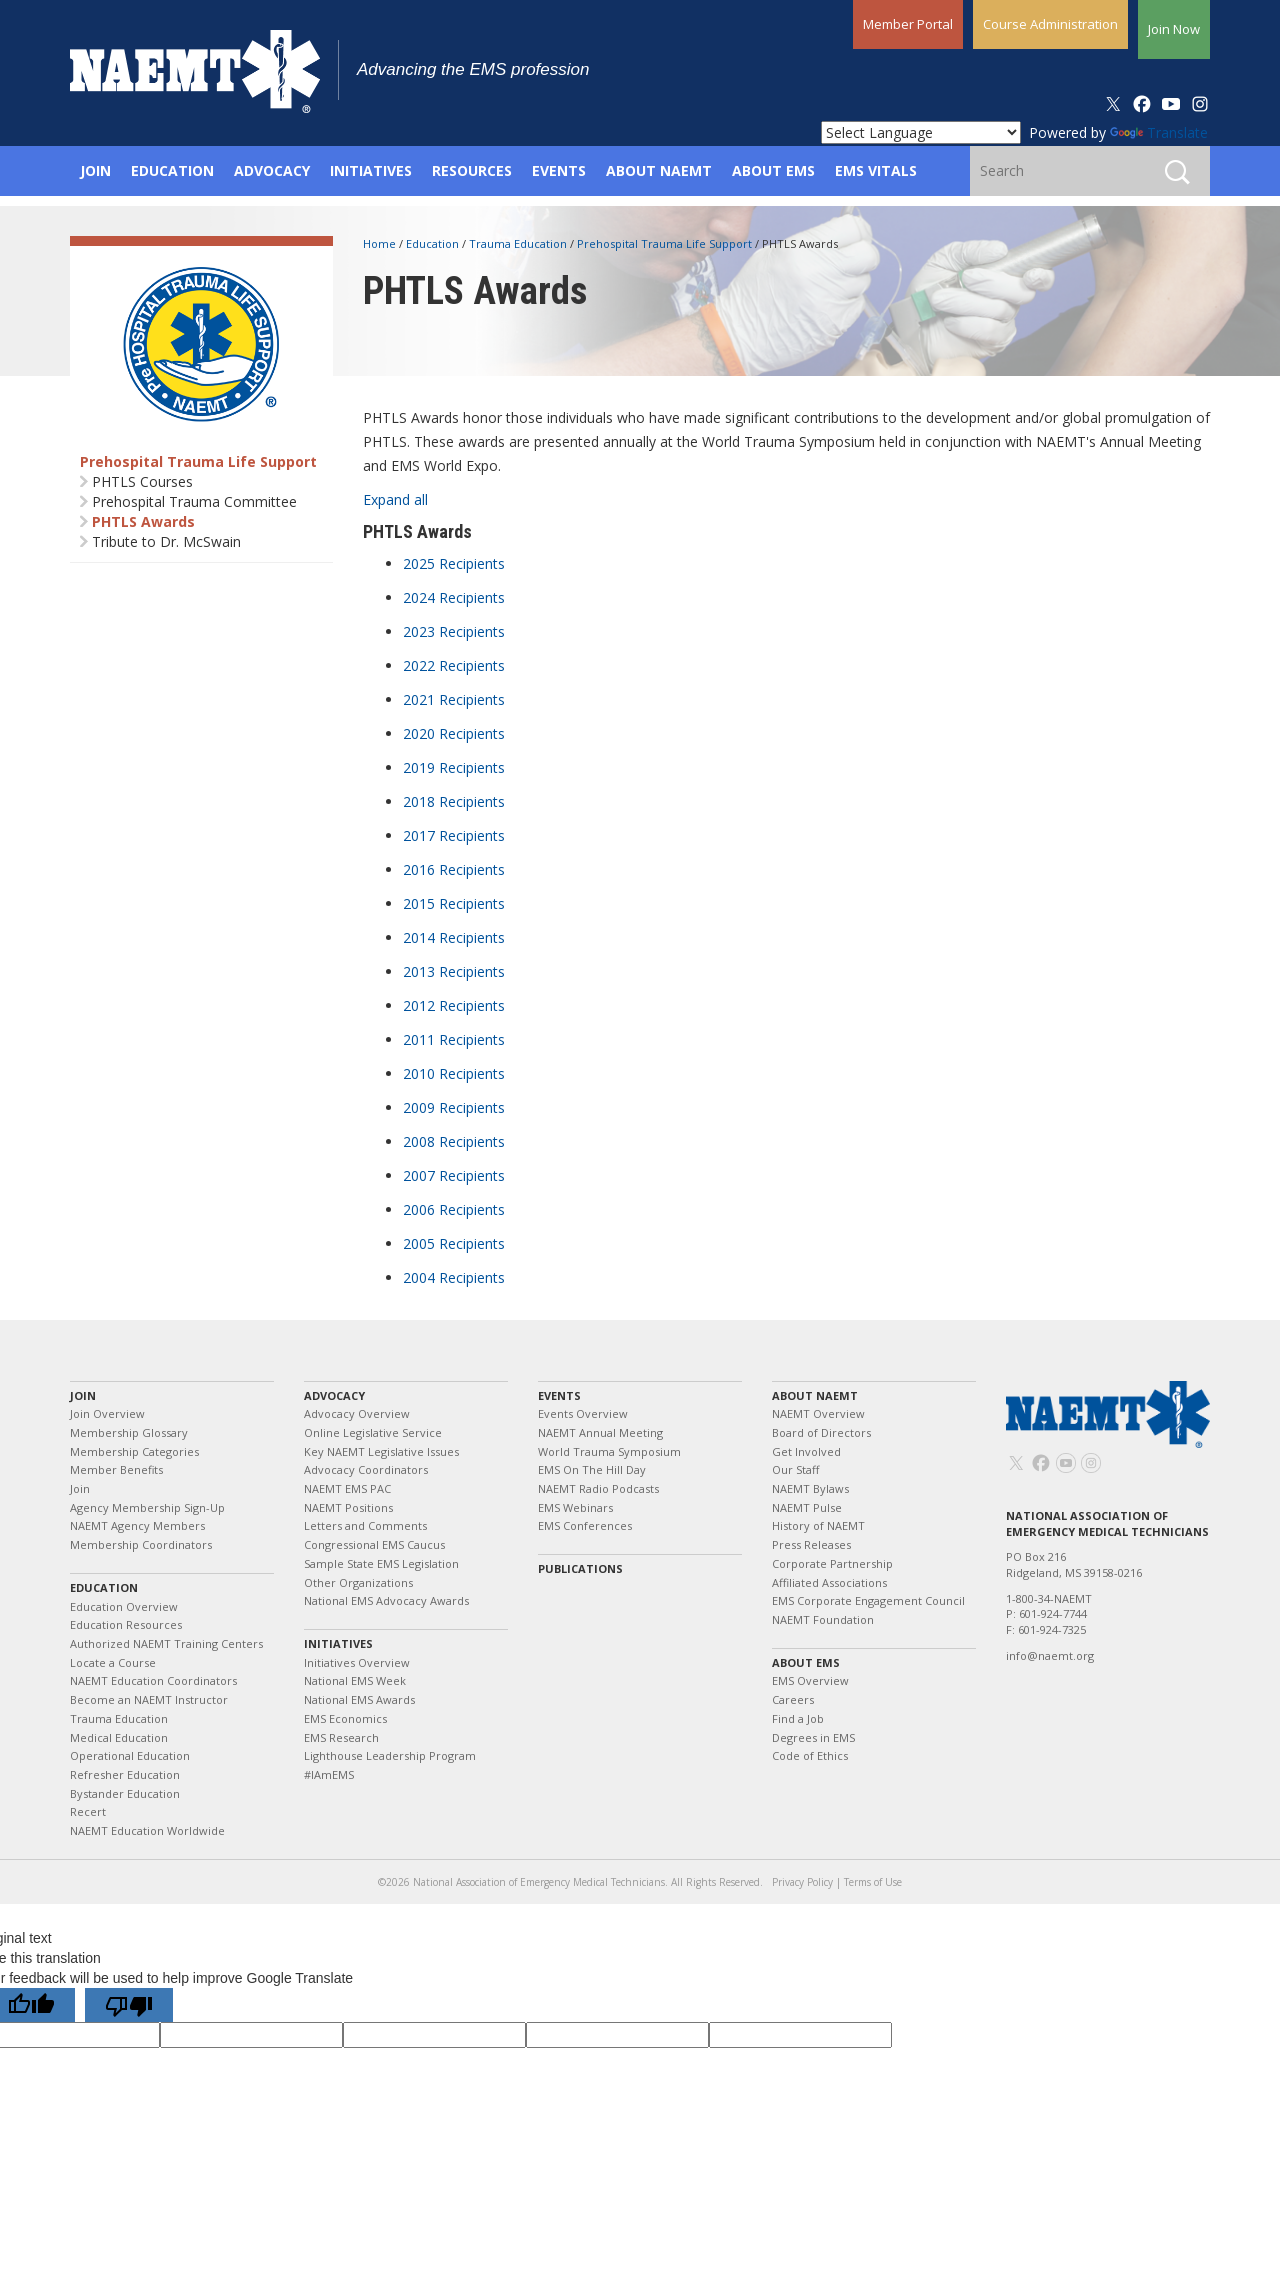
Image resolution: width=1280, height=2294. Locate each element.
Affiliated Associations (829, 1582)
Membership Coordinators (141, 1544)
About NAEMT (815, 1395)
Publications (580, 1568)
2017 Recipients (454, 835)
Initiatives (338, 1643)
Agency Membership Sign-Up (147, 1507)
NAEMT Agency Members (137, 1525)
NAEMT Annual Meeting (600, 1432)
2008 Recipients (454, 1141)
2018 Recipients (454, 801)
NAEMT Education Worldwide (147, 1830)
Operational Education (130, 1755)
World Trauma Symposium (609, 1451)
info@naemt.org (1050, 1655)
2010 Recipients (454, 1073)
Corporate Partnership (832, 1563)
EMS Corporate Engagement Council (868, 1600)
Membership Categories (134, 1451)
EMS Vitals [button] (876, 170)
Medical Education (119, 1737)
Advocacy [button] (272, 170)
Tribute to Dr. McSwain (166, 541)
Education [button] (172, 170)
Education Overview (124, 1606)
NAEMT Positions (348, 1507)
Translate (1159, 132)
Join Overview (107, 1413)
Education (434, 243)
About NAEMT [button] (659, 170)
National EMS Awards (359, 1699)
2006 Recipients (454, 1209)
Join (83, 1395)
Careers (793, 1699)
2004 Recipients (454, 1277)
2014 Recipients (454, 937)
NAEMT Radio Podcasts (598, 1488)
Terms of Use (873, 1882)
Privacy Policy (802, 1882)
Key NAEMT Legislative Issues (381, 1451)
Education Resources (126, 1624)
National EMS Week (355, 1680)
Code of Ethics (810, 1755)
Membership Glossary (129, 1432)
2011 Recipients (454, 1039)
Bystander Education (125, 1793)
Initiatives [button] (371, 170)
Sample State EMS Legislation (381, 1563)
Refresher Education (125, 1774)
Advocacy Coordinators (366, 1469)
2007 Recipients (454, 1175)
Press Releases (811, 1544)
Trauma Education (519, 243)
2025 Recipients (454, 563)
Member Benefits (116, 1469)
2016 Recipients (454, 869)
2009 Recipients (454, 1107)
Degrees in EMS (813, 1737)
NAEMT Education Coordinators (153, 1680)
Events (559, 1395)
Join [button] (95, 170)
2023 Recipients (454, 631)
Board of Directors (821, 1432)
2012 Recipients (454, 1005)
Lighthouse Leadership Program (390, 1755)
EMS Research (341, 1737)
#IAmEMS (329, 1774)
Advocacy (334, 1395)
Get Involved (806, 1451)
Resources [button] (472, 170)
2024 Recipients (454, 597)
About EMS (806, 1662)
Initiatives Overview (357, 1662)
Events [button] (559, 170)
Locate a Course (113, 1662)
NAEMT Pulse (807, 1507)
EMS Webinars (575, 1507)
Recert (88, 1811)
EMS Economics (345, 1718)
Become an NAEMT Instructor (149, 1699)
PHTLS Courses (142, 481)
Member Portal (908, 24)
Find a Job (798, 1718)
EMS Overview (810, 1680)
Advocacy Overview (357, 1413)
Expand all (395, 499)
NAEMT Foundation (823, 1619)
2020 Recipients (454, 733)
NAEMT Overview (818, 1413)
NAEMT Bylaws (810, 1488)
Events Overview (583, 1413)
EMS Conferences (585, 1525)
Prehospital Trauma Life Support (198, 461)
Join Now (1174, 29)
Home (381, 243)
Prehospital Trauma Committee (194, 501)
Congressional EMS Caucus (374, 1544)
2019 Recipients (454, 767)
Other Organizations (358, 1582)
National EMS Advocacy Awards (386, 1600)
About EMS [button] (773, 170)
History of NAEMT (818, 1525)
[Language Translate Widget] (921, 132)
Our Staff (795, 1469)
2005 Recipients (454, 1243)
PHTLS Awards (143, 521)
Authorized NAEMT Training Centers (166, 1643)
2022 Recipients (454, 665)
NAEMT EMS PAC (347, 1488)
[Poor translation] (129, 2005)
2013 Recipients (454, 971)
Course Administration (1050, 24)
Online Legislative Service (373, 1432)
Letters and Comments (365, 1525)
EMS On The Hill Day (592, 1469)
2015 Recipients (454, 903)
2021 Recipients (454, 699)
